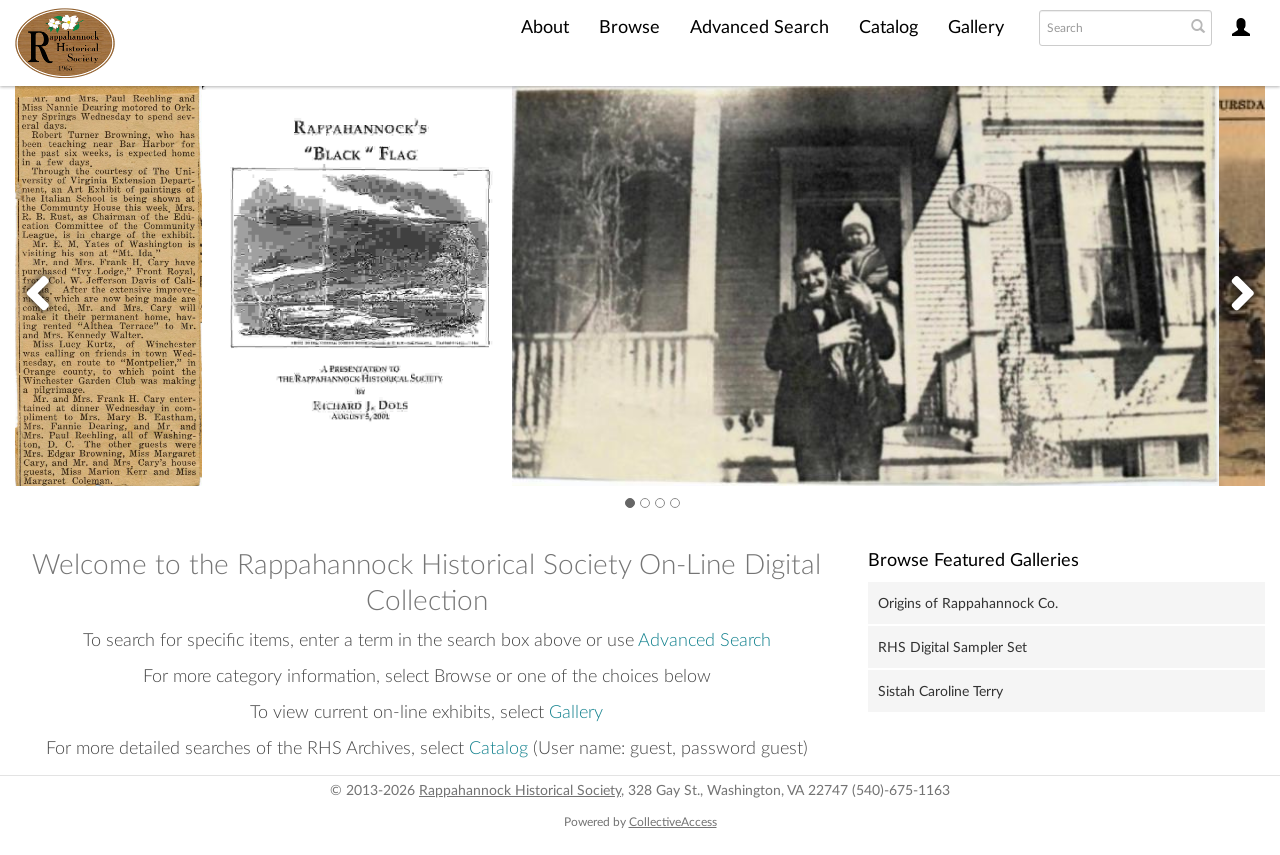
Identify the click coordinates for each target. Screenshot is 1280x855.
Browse (629, 28)
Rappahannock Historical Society (520, 791)
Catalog (888, 28)
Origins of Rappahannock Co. (968, 604)
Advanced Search (759, 28)
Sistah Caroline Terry (940, 692)
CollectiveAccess (673, 822)
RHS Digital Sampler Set (952, 648)
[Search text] (1110, 28)
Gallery (976, 28)
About (545, 28)
